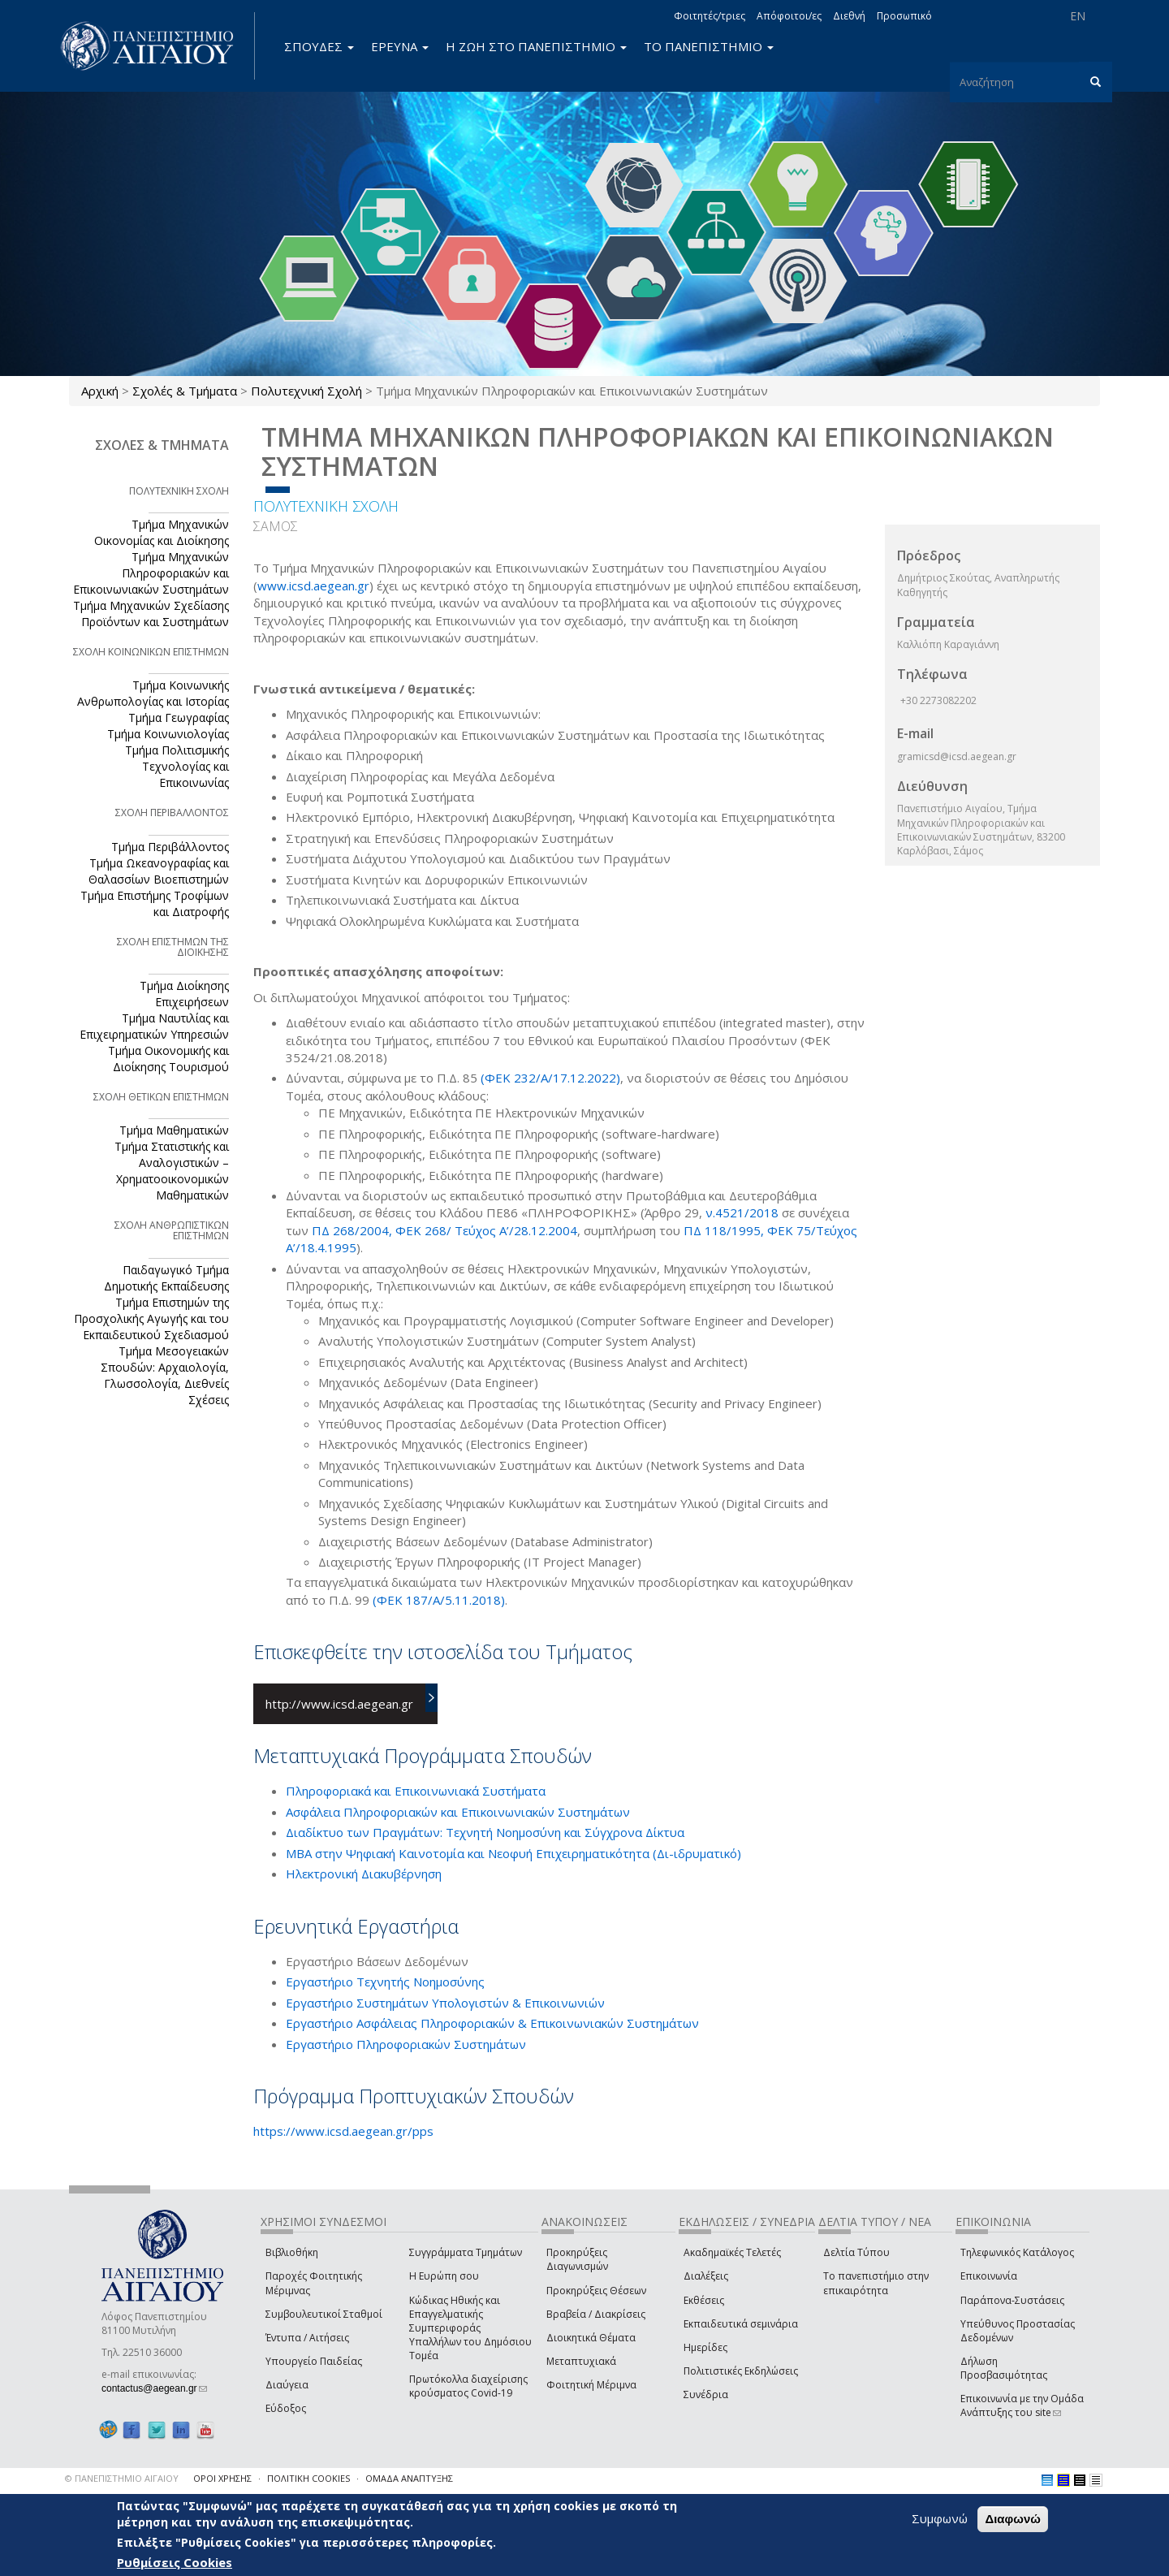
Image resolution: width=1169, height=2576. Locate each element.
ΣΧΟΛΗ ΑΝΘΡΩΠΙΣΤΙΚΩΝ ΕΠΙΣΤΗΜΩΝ (171, 1230)
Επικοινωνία (988, 2276)
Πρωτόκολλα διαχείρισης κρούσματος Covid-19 (468, 2386)
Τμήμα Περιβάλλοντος (170, 846)
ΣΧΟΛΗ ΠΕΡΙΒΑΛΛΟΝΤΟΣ (172, 812)
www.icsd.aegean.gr (313, 585)
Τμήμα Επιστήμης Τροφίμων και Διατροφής (154, 903)
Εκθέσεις (704, 2300)
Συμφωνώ (940, 2518)
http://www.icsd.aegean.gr (339, 1704)
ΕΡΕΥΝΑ (400, 46)
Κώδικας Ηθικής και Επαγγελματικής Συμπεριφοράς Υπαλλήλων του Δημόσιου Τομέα (470, 2328)
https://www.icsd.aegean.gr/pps (343, 2131)
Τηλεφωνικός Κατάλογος (1017, 2252)
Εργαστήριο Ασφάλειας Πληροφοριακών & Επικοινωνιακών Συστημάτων (492, 2023)
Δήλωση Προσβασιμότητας (1003, 2368)
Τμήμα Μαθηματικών (174, 1130)
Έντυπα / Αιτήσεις (307, 2338)
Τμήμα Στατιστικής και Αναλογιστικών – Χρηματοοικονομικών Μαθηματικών (171, 1171)
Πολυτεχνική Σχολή (306, 391)
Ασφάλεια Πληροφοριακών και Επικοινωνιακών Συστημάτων (458, 1812)
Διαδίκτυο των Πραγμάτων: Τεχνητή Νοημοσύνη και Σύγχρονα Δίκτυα (485, 1832)
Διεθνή (849, 16)
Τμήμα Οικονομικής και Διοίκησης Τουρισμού (168, 1058)
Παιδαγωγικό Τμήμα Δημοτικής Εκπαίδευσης (166, 1278)
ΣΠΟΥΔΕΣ (319, 46)
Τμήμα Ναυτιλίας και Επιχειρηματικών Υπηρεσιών (154, 1026)
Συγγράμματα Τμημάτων (465, 2252)
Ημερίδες (705, 2347)
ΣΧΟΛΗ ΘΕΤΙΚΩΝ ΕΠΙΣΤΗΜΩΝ (161, 1097)
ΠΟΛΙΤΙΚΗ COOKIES (308, 2478)
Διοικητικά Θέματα (591, 2338)
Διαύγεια (286, 2385)
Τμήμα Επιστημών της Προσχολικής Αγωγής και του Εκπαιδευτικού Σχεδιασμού (151, 1318)
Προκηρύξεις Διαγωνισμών (577, 2259)
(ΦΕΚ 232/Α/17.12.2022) (550, 1078)
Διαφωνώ (1013, 2519)
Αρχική (100, 391)
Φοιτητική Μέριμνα (591, 2385)
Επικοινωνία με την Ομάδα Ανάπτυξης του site (1022, 2405)
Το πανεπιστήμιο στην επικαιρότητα (876, 2283)
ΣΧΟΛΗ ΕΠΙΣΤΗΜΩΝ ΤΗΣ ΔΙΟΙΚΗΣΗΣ (173, 947)
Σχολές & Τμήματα (184, 391)
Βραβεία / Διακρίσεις (595, 2314)
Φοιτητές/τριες (709, 16)
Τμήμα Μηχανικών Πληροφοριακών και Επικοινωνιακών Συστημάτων (151, 573)
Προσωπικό (904, 16)
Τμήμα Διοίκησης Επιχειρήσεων (184, 993)
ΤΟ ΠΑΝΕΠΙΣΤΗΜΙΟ (709, 46)
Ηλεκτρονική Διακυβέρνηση (364, 1873)
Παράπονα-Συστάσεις (1012, 2300)
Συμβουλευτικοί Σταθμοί (323, 2314)
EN (1077, 16)
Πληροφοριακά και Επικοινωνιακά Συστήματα (416, 1791)
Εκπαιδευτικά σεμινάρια (741, 2324)
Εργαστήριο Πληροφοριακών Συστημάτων (406, 2044)
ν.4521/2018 (743, 1212)
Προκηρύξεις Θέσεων (596, 2290)
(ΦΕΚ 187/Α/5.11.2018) (439, 1600)
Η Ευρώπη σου (444, 2276)
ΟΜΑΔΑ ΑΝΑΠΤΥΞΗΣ (409, 2478)
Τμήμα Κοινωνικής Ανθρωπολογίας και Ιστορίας (153, 693)
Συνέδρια (706, 2394)
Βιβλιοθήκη (291, 2252)
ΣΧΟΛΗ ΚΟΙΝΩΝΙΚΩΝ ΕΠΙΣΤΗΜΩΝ (151, 652)
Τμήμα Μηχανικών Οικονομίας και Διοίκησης (161, 532)
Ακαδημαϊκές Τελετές (732, 2252)
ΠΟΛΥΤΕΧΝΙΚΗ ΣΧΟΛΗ (326, 506)
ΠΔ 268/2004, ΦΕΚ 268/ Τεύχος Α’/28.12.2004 (444, 1230)
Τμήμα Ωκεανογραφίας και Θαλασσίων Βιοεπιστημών (158, 871)
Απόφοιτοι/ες (789, 16)
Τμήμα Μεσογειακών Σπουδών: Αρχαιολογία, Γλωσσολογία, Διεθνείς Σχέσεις (165, 1375)
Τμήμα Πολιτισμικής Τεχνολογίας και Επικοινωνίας (177, 766)
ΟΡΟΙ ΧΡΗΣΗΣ (222, 2478)
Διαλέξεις (706, 2276)
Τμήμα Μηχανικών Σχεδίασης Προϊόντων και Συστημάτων (151, 613)
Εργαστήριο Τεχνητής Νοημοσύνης (385, 1981)
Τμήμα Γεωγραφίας (178, 717)
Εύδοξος (285, 2408)
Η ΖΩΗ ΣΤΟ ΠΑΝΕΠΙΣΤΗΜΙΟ (536, 46)
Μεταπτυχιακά (581, 2361)
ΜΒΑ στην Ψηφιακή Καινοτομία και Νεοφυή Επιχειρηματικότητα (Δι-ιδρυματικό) (513, 1853)
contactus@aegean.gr (154, 2388)
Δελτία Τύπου (856, 2252)
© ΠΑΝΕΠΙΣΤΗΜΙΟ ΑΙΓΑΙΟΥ (122, 2478)
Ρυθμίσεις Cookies (174, 2562)
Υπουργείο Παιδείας (313, 2361)
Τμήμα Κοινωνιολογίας (168, 733)
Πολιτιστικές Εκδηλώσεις (741, 2371)
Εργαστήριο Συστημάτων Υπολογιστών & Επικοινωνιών (445, 2003)
